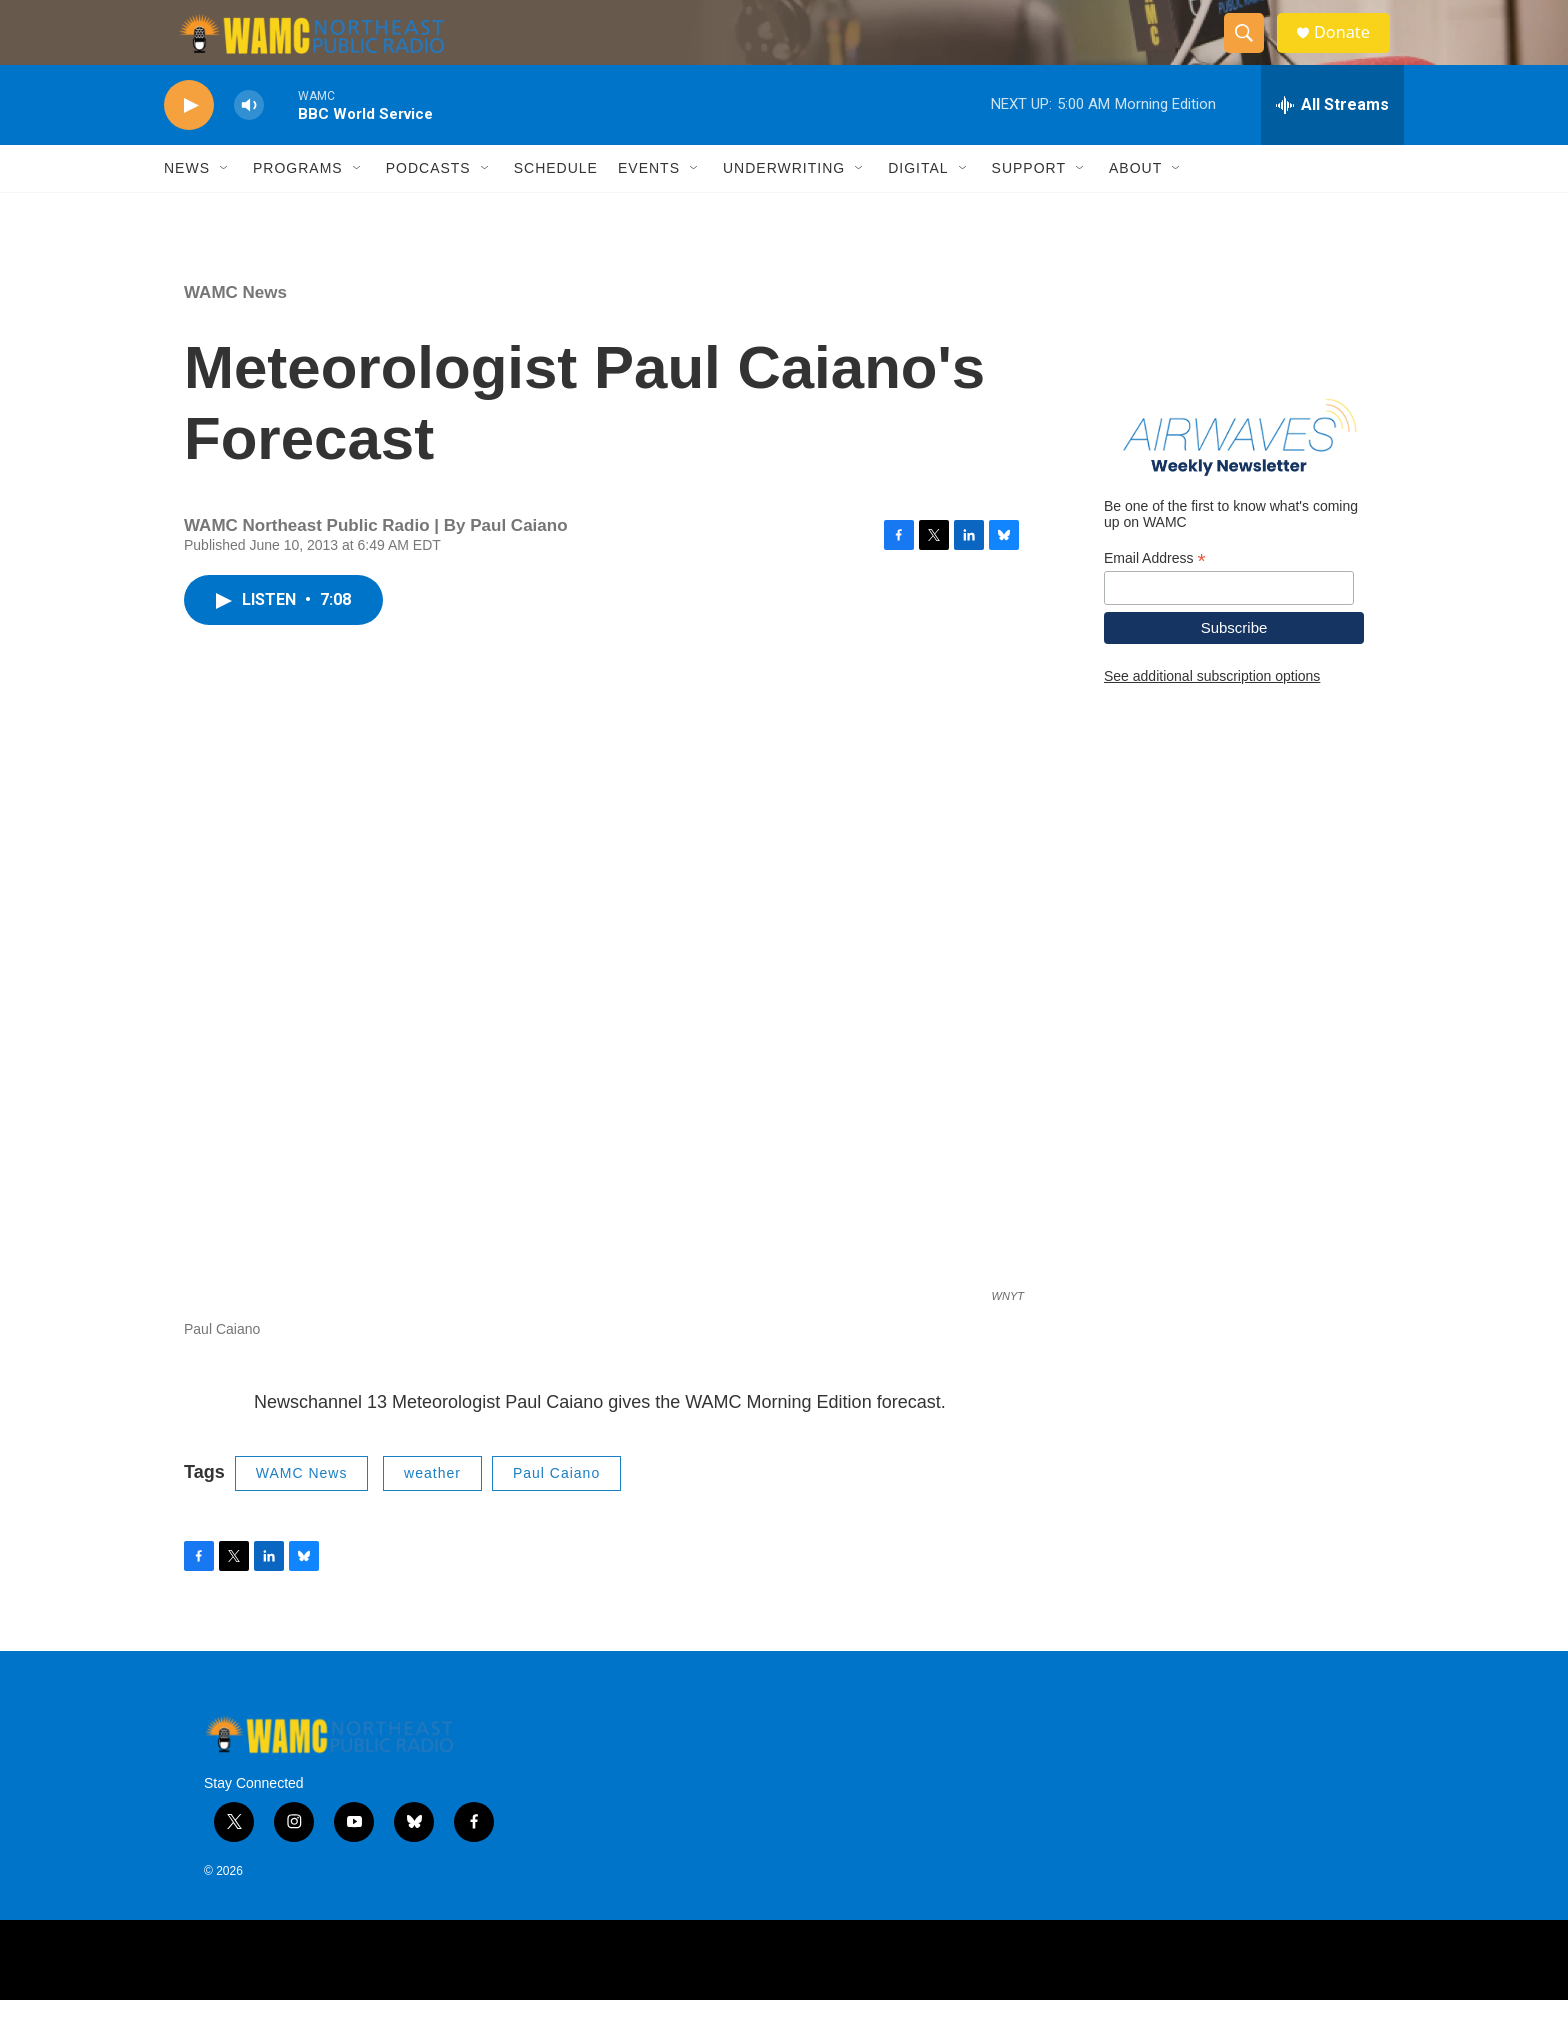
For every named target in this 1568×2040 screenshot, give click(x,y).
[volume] (249, 145)
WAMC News (235, 332)
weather (432, 1513)
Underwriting (784, 208)
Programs (298, 208)
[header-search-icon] (1252, 53)
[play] (189, 145)
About (1135, 208)
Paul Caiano (556, 1513)
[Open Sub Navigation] (225, 208)
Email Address (1155, 597)
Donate (1353, 52)
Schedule (556, 208)
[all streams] (1332, 145)
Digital (918, 208)
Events (649, 208)
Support (1029, 208)
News (187, 208)
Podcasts (428, 208)
